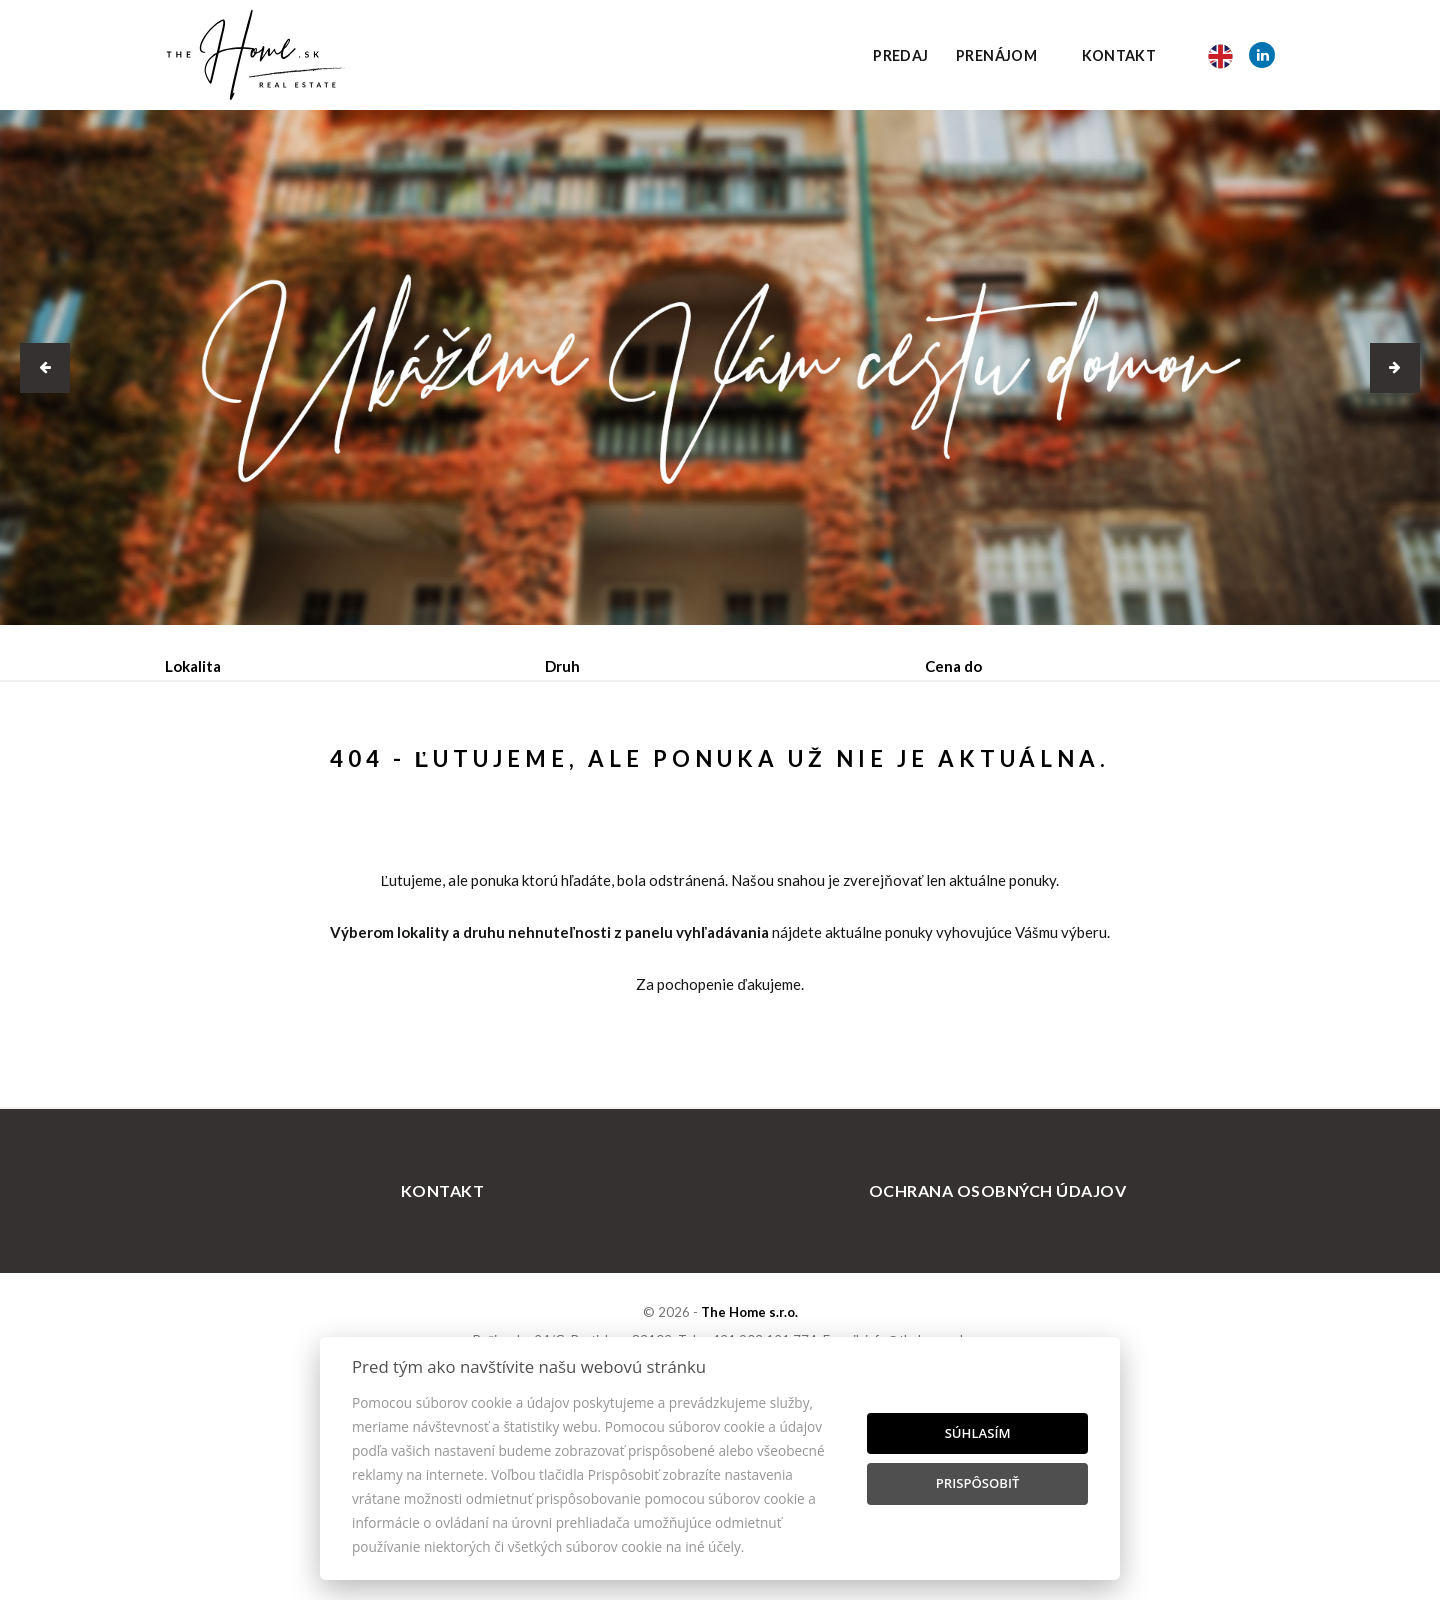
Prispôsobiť (978, 1483)
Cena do (953, 666)
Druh (562, 666)
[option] (720, 367)
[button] (45, 368)
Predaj (900, 55)
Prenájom (996, 55)
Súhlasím (978, 1433)
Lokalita (193, 666)
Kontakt (1119, 55)
